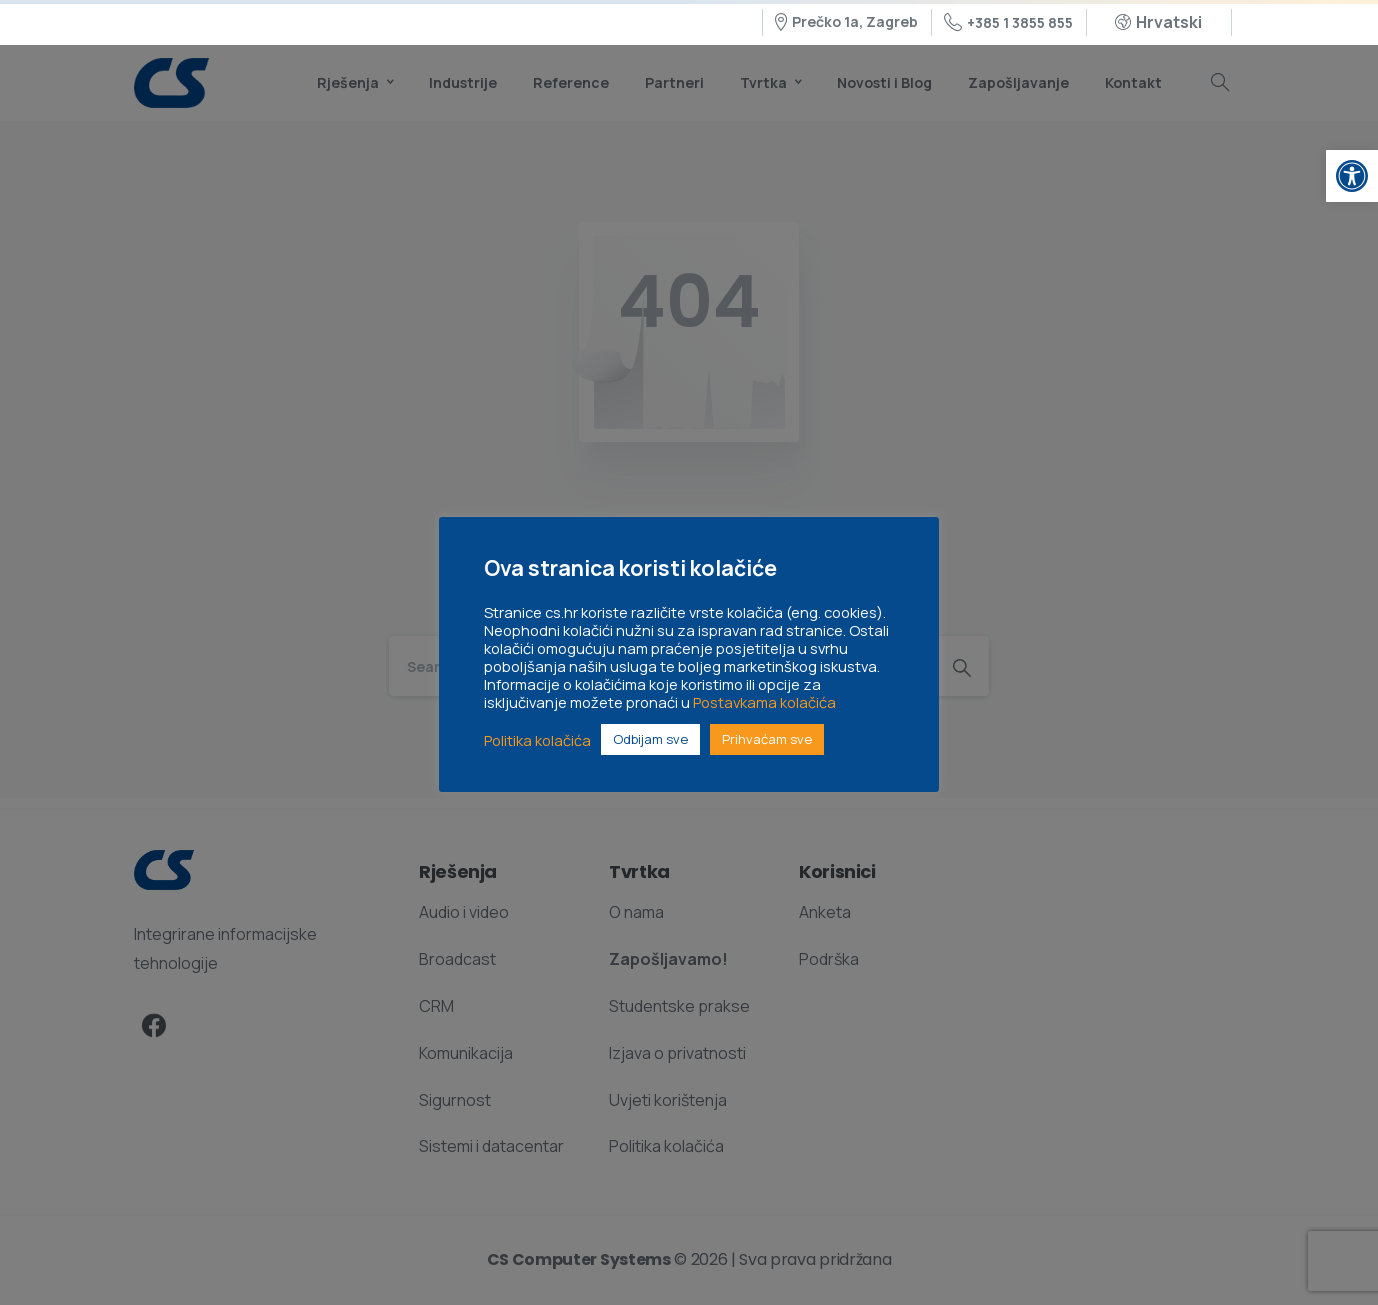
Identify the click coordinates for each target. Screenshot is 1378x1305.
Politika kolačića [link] (537, 740)
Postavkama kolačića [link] (764, 702)
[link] (1352, 176)
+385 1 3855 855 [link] (1008, 22)
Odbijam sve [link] (650, 739)
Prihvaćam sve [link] (767, 739)
